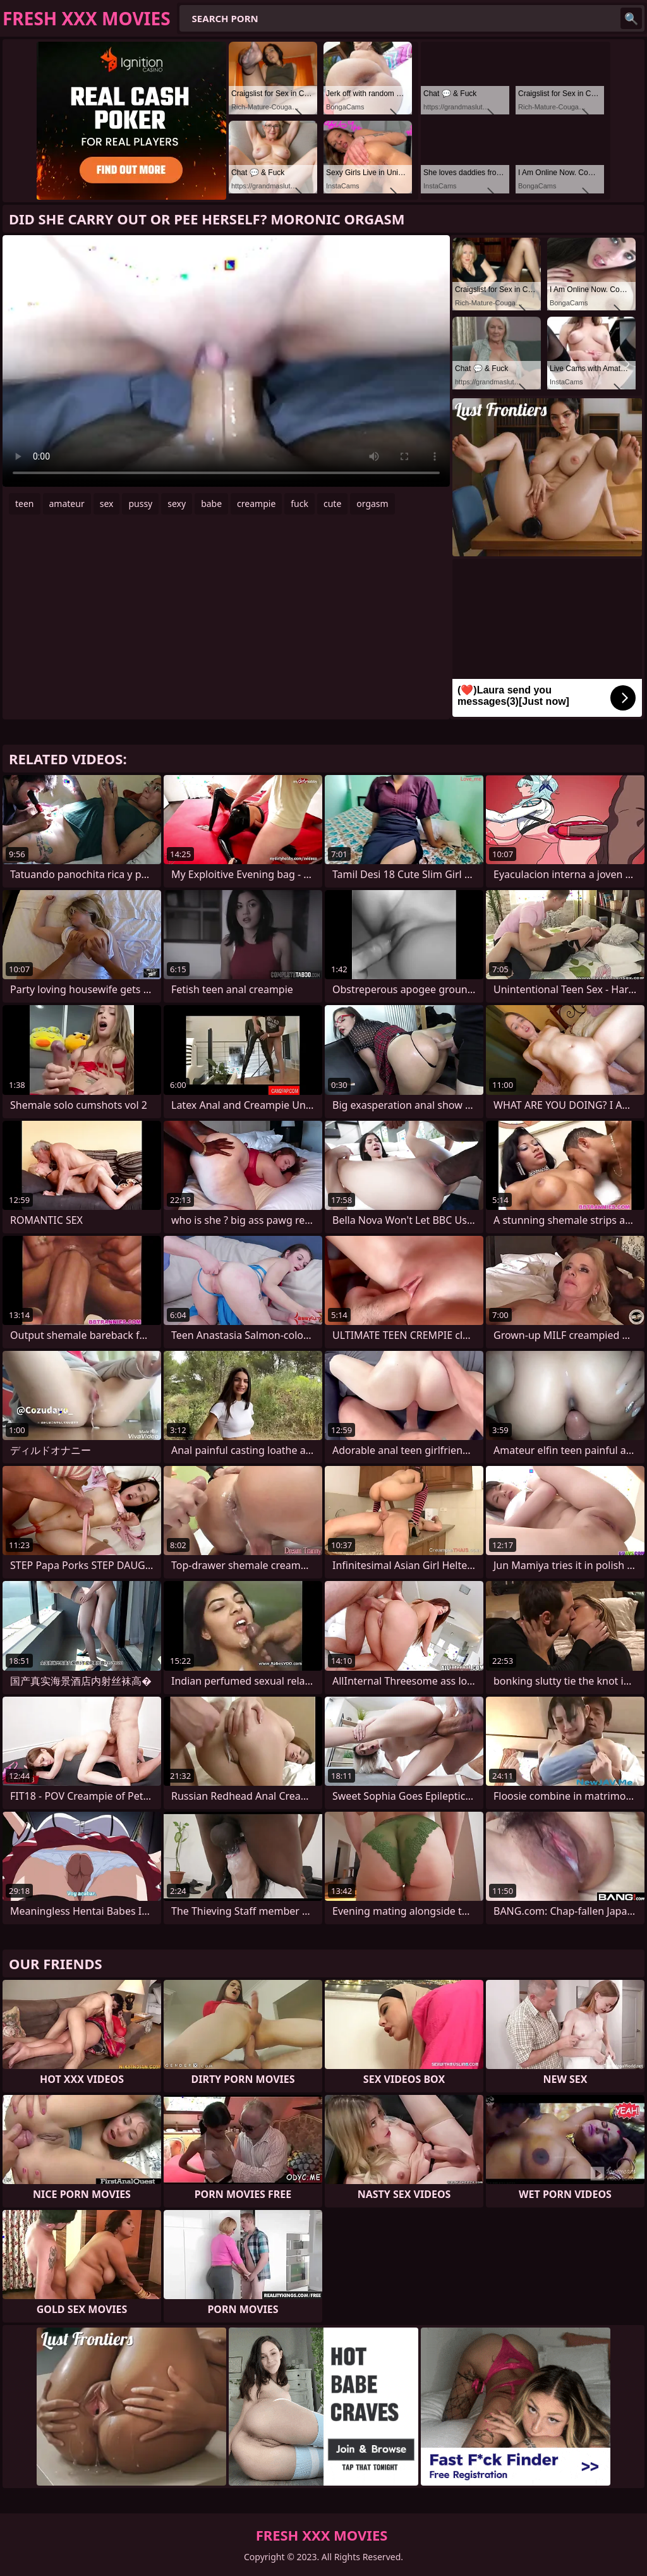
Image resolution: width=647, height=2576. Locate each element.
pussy (140, 503)
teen (24, 503)
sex (107, 503)
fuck (299, 503)
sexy (176, 503)
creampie (256, 503)
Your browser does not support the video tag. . (226, 361)
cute (332, 503)
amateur (67, 503)
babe (211, 503)
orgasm (372, 503)
